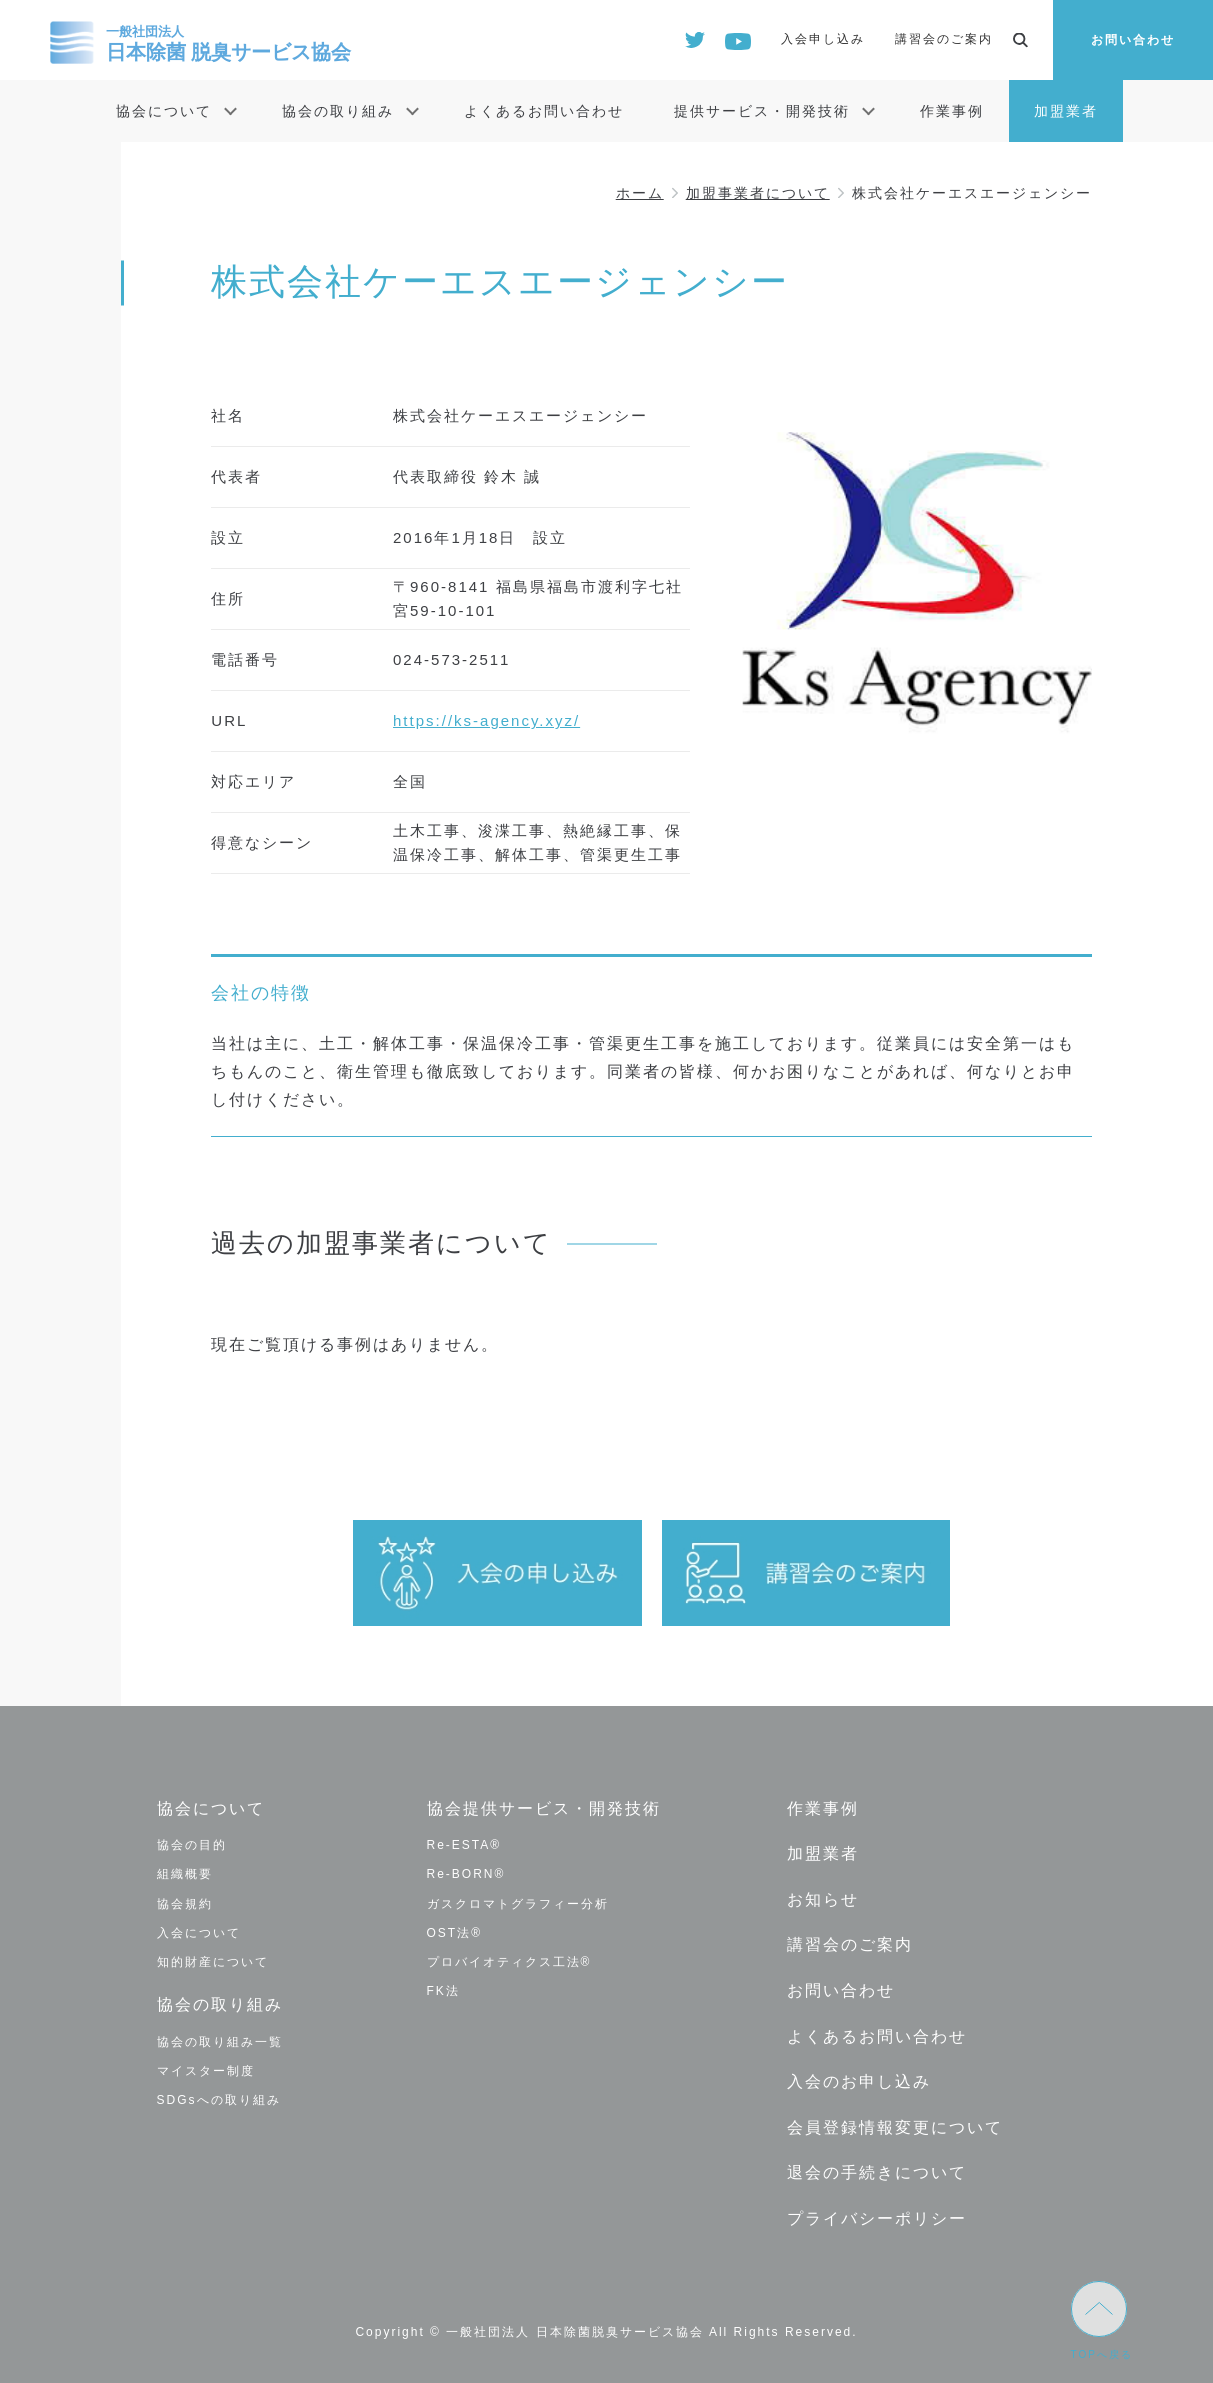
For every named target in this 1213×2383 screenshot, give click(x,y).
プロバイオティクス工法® (509, 1962)
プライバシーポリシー (877, 2218)
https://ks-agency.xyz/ (486, 720)
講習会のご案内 (944, 39)
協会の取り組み (338, 111)
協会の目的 (192, 1845)
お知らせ (823, 1899)
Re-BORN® (466, 1874)
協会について (164, 111)
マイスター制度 (206, 2071)
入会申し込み (823, 39)
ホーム (640, 193)
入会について (199, 1933)
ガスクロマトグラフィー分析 (518, 1904)
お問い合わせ (1133, 40)
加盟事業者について (758, 193)
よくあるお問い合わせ (544, 111)
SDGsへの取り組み (219, 2100)
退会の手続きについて (877, 2172)
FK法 (443, 1991)
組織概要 (185, 1874)
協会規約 (185, 1904)
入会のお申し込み (859, 2081)
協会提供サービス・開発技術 (544, 1808)
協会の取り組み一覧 (220, 2042)
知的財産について (213, 1962)
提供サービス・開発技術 (762, 111)
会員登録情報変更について (895, 2127)
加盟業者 (1066, 111)
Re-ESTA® (464, 1845)
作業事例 (952, 111)
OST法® (455, 1933)
